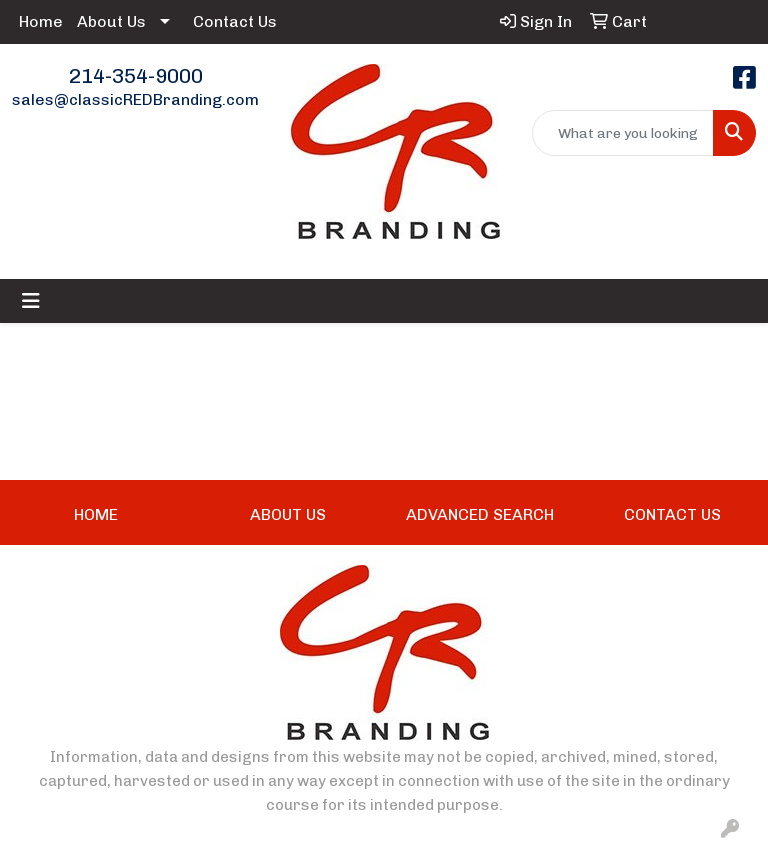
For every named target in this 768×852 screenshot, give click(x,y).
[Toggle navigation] (31, 301)
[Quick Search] (623, 133)
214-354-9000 (136, 76)
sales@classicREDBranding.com (135, 99)
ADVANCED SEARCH (480, 514)
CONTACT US (672, 514)
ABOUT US (288, 514)
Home (41, 21)
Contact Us (235, 21)
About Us (111, 21)
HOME (96, 514)
